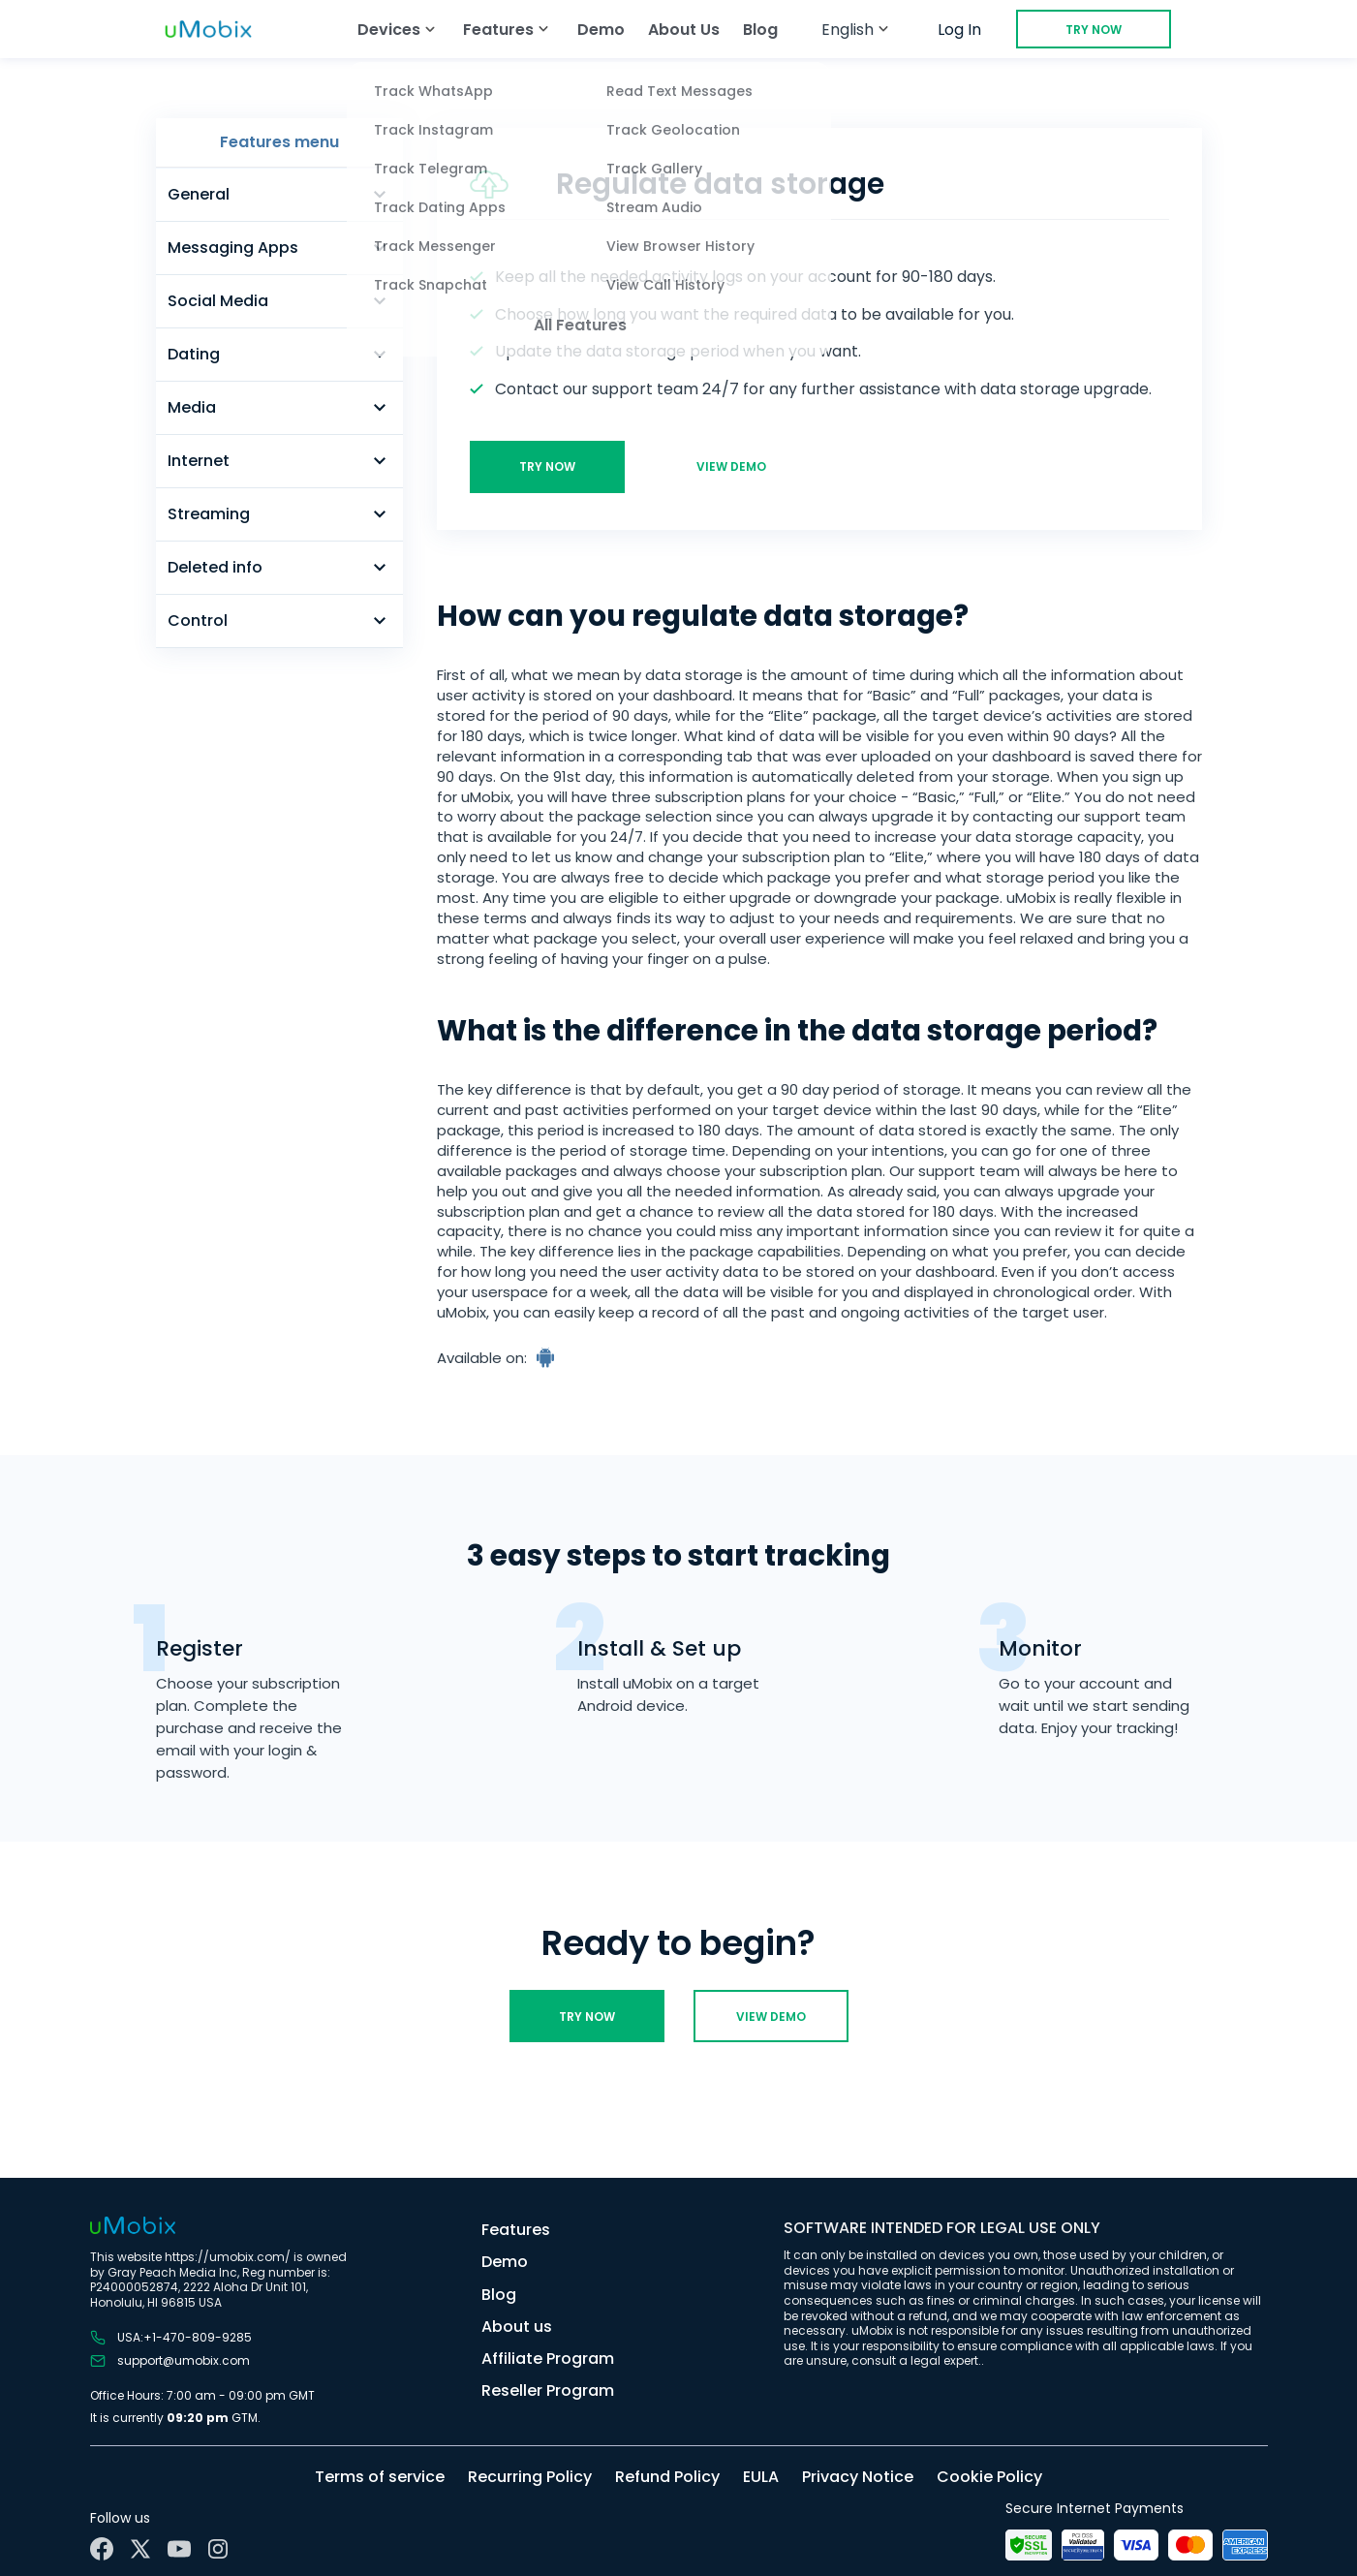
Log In (959, 29)
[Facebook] (101, 2548)
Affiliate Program (547, 2358)
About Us (684, 29)
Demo (601, 29)
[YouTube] (179, 2548)
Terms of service (380, 2477)
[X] (140, 2548)
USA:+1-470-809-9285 (171, 2337)
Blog (760, 29)
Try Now (1093, 29)
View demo (731, 466)
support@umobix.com (170, 2361)
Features (515, 2230)
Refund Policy (667, 2477)
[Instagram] (218, 2548)
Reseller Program (547, 2390)
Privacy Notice (857, 2477)
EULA (761, 2477)
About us (516, 2326)
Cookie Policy (989, 2477)
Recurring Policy (530, 2477)
